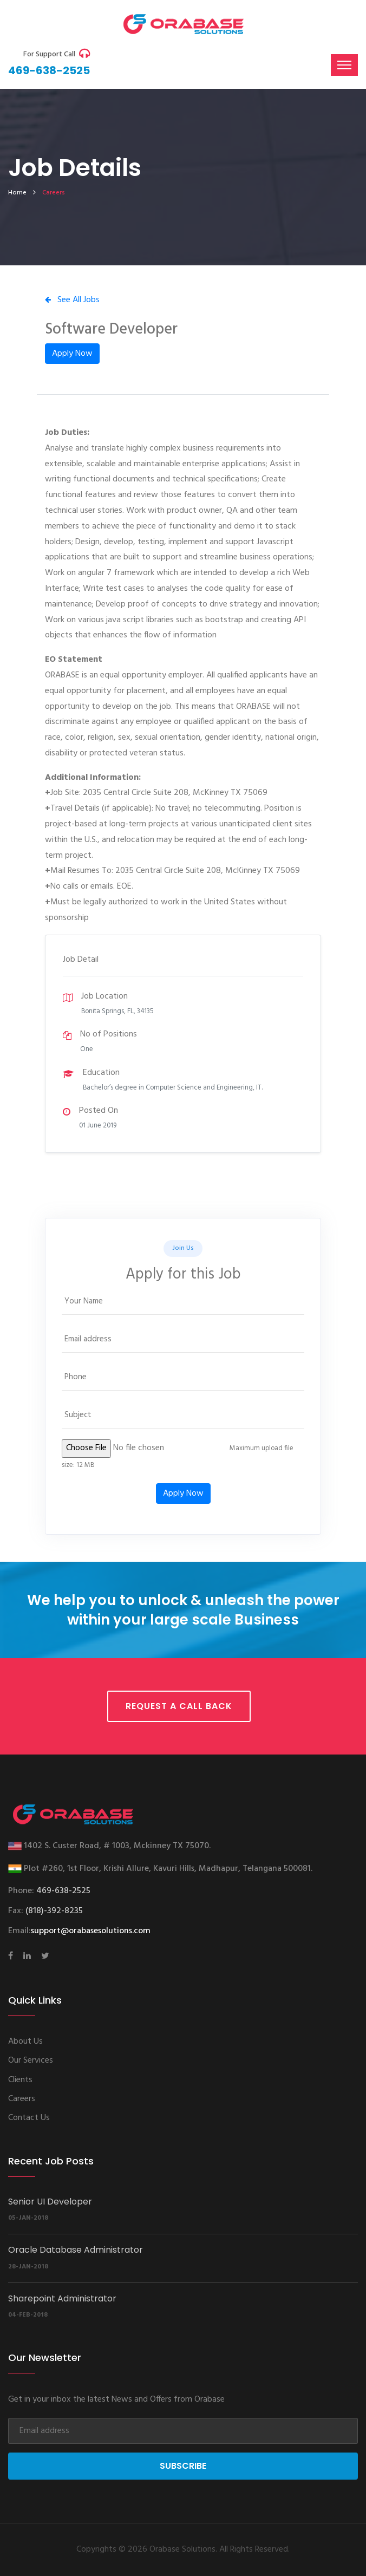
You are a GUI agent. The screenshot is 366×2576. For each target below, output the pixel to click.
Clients (20, 2080)
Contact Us (29, 2118)
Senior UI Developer (50, 2201)
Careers (21, 2099)
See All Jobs (72, 300)
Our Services (30, 2060)
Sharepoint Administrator (62, 2298)
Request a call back (179, 1706)
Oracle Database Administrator (75, 2250)
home (17, 192)
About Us (25, 2041)
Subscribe (183, 2466)
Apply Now (72, 354)
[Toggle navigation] (344, 65)
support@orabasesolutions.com (91, 1931)
